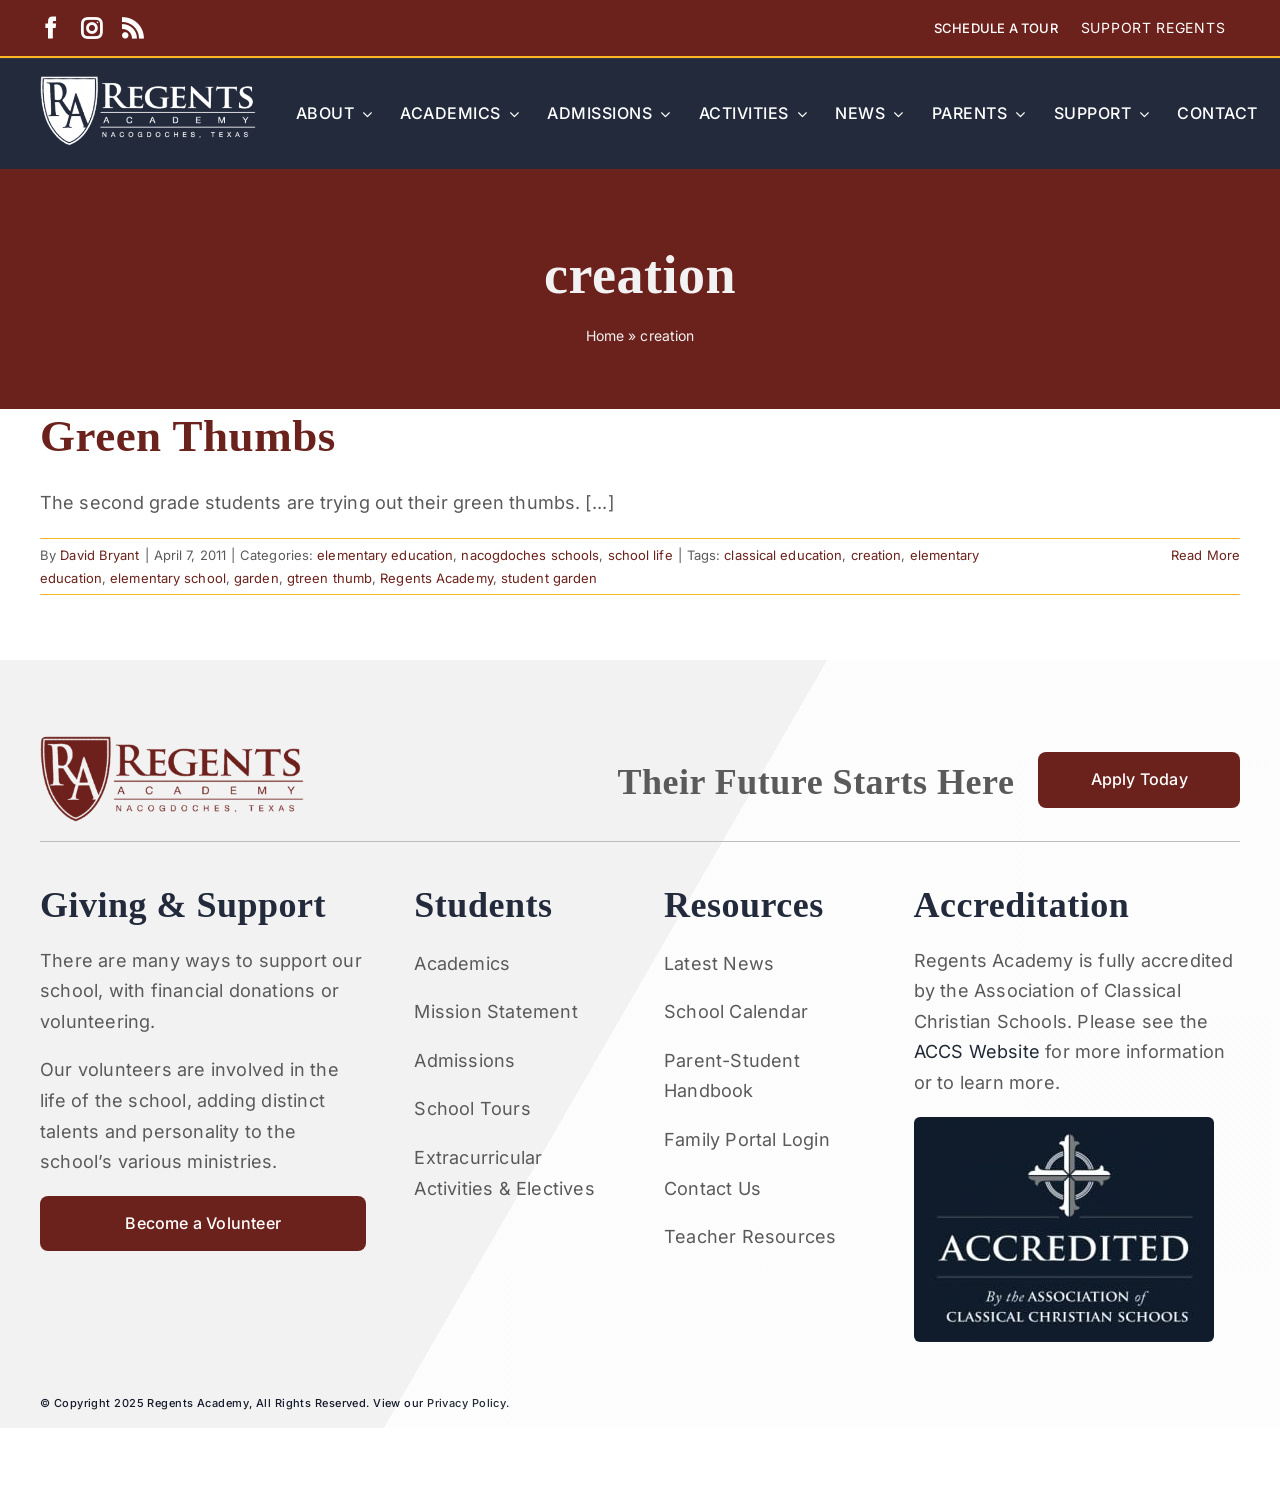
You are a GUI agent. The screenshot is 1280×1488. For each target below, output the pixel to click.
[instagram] (91, 28)
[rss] (132, 28)
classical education (783, 555)
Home (605, 335)
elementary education (385, 555)
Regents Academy (436, 578)
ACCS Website (977, 1051)
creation (876, 555)
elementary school (168, 578)
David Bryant (99, 555)
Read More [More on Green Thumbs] (1205, 555)
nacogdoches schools (530, 555)
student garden (549, 578)
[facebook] (50, 28)
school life (640, 555)
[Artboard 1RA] (148, 84)
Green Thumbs (188, 436)
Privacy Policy (466, 1403)
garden (256, 578)
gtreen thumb (329, 578)
